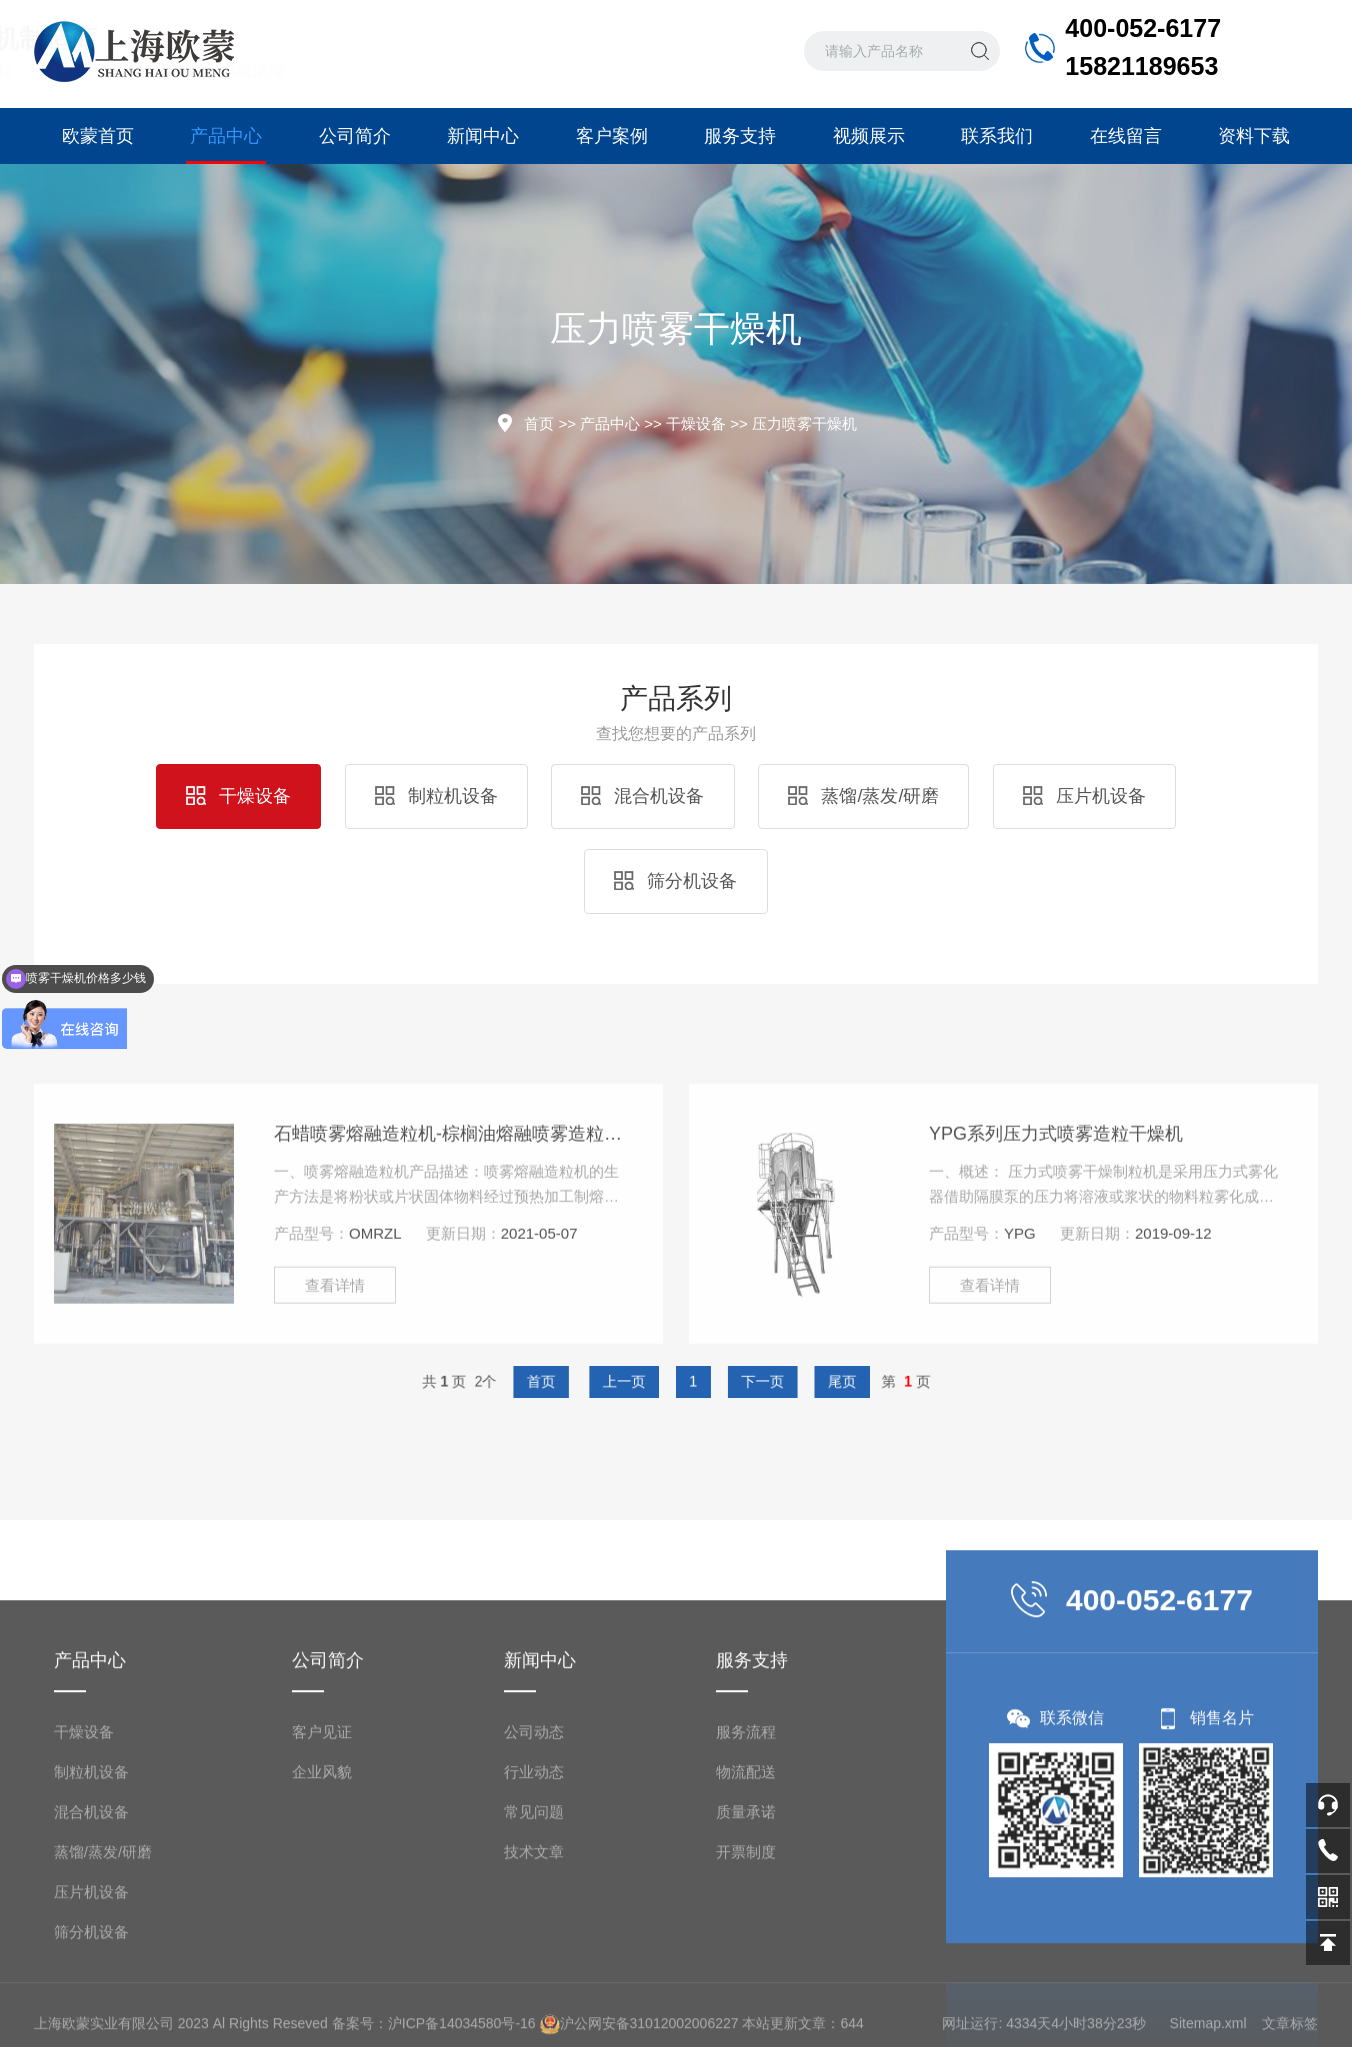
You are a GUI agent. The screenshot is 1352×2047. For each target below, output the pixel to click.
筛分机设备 (675, 881)
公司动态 (534, 1925)
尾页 (794, 1381)
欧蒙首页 (98, 136)
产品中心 (226, 145)
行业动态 (534, 1965)
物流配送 (746, 1965)
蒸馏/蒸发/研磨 (863, 796)
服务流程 (746, 1925)
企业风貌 (322, 1965)
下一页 (737, 1381)
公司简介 (355, 136)
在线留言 (1126, 136)
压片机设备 (1084, 796)
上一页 (639, 1381)
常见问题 (534, 2005)
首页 (539, 423)
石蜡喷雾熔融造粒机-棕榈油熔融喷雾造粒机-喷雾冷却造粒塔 (453, 1229)
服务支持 (740, 136)
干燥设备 (696, 423)
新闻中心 (483, 136)
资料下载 (1254, 136)
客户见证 (322, 1925)
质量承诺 (746, 2005)
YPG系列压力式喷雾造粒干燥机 (1056, 1229)
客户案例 (612, 136)
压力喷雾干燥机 (804, 423)
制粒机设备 (436, 796)
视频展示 (869, 136)
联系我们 (997, 136)
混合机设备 (642, 796)
